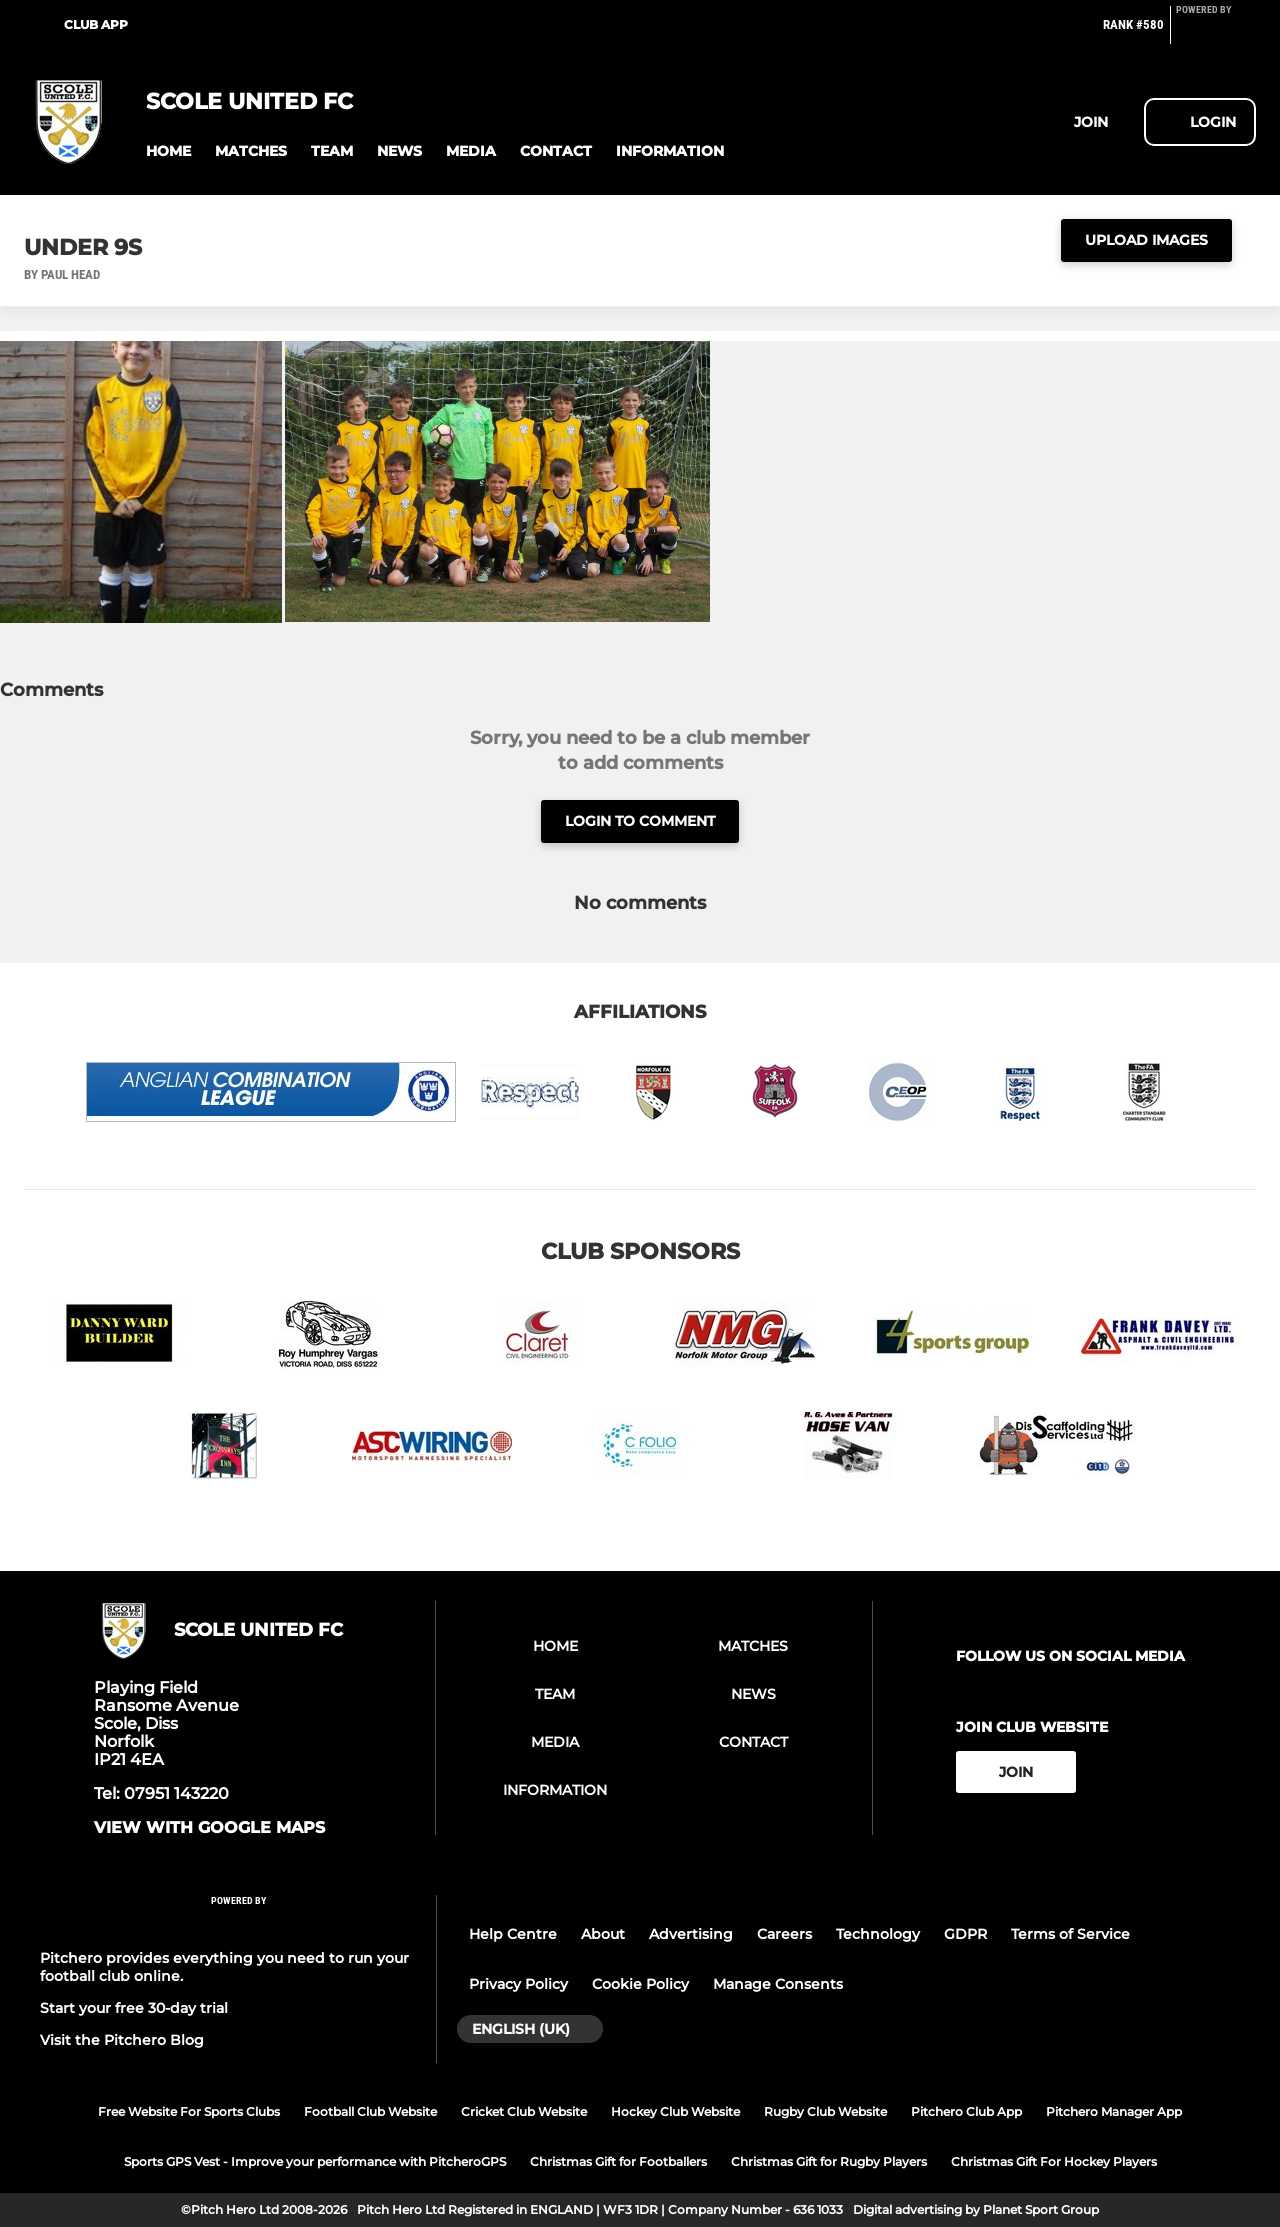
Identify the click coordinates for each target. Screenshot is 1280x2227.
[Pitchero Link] (1216, 33)
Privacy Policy (518, 1984)
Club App (96, 24)
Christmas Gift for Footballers (618, 2161)
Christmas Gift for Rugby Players (829, 2161)
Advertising (691, 1934)
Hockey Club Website (675, 2111)
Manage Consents (778, 1984)
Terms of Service (1070, 1934)
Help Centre (513, 1934)
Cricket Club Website (524, 2111)
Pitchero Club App (966, 2111)
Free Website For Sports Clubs (189, 2111)
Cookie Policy (640, 1984)
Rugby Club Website (825, 2111)
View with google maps (209, 1828)
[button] (168, 151)
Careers (784, 1934)
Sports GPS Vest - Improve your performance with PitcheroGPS (315, 2161)
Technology (878, 1934)
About (603, 1934)
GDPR (965, 1934)
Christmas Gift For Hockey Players (1054, 2161)
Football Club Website (370, 2111)
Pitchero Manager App (1114, 2111)
